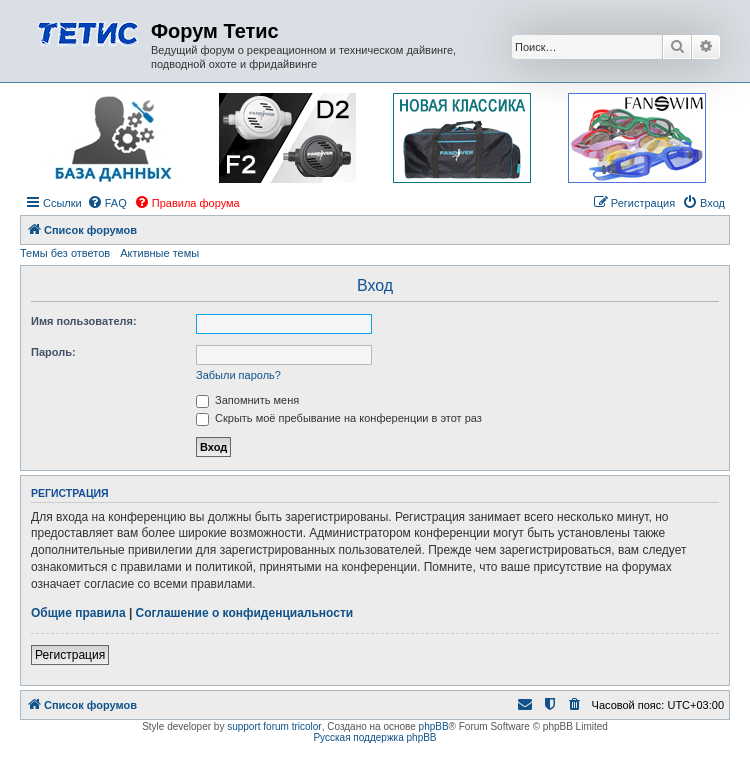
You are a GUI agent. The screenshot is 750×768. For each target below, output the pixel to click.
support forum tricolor (274, 726)
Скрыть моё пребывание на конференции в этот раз (339, 418)
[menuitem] (107, 203)
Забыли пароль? (238, 375)
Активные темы (159, 253)
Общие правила (78, 613)
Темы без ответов (65, 253)
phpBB (434, 726)
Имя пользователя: (84, 321)
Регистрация (70, 655)
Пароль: (53, 352)
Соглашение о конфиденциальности (245, 613)
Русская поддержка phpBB (374, 737)
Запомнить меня (247, 400)
